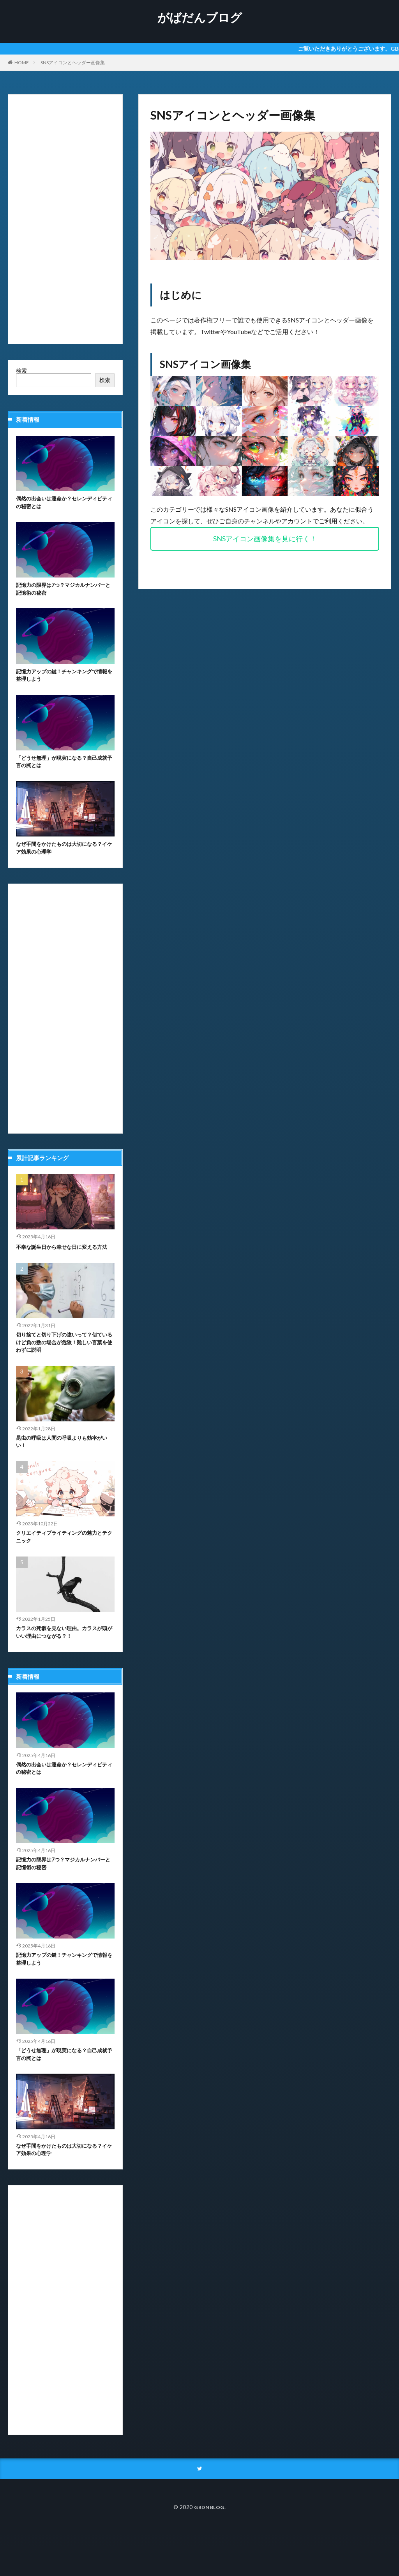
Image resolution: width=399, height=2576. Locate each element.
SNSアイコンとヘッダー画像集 (73, 62)
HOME (21, 62)
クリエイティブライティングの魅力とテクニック (62, 1563)
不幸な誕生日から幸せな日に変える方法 (62, 1262)
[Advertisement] (65, 219)
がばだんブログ (199, 17)
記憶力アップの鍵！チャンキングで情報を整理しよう (62, 681)
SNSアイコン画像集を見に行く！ (265, 538)
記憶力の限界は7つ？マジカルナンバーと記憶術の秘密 (64, 592)
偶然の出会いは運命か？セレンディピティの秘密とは (62, 504)
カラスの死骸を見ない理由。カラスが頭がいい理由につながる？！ (62, 1661)
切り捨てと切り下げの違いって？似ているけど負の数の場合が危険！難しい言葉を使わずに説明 (62, 1363)
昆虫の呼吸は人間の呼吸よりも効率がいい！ (62, 1466)
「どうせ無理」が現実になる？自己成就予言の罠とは (62, 769)
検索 (21, 370)
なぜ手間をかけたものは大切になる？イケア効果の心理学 (60, 858)
